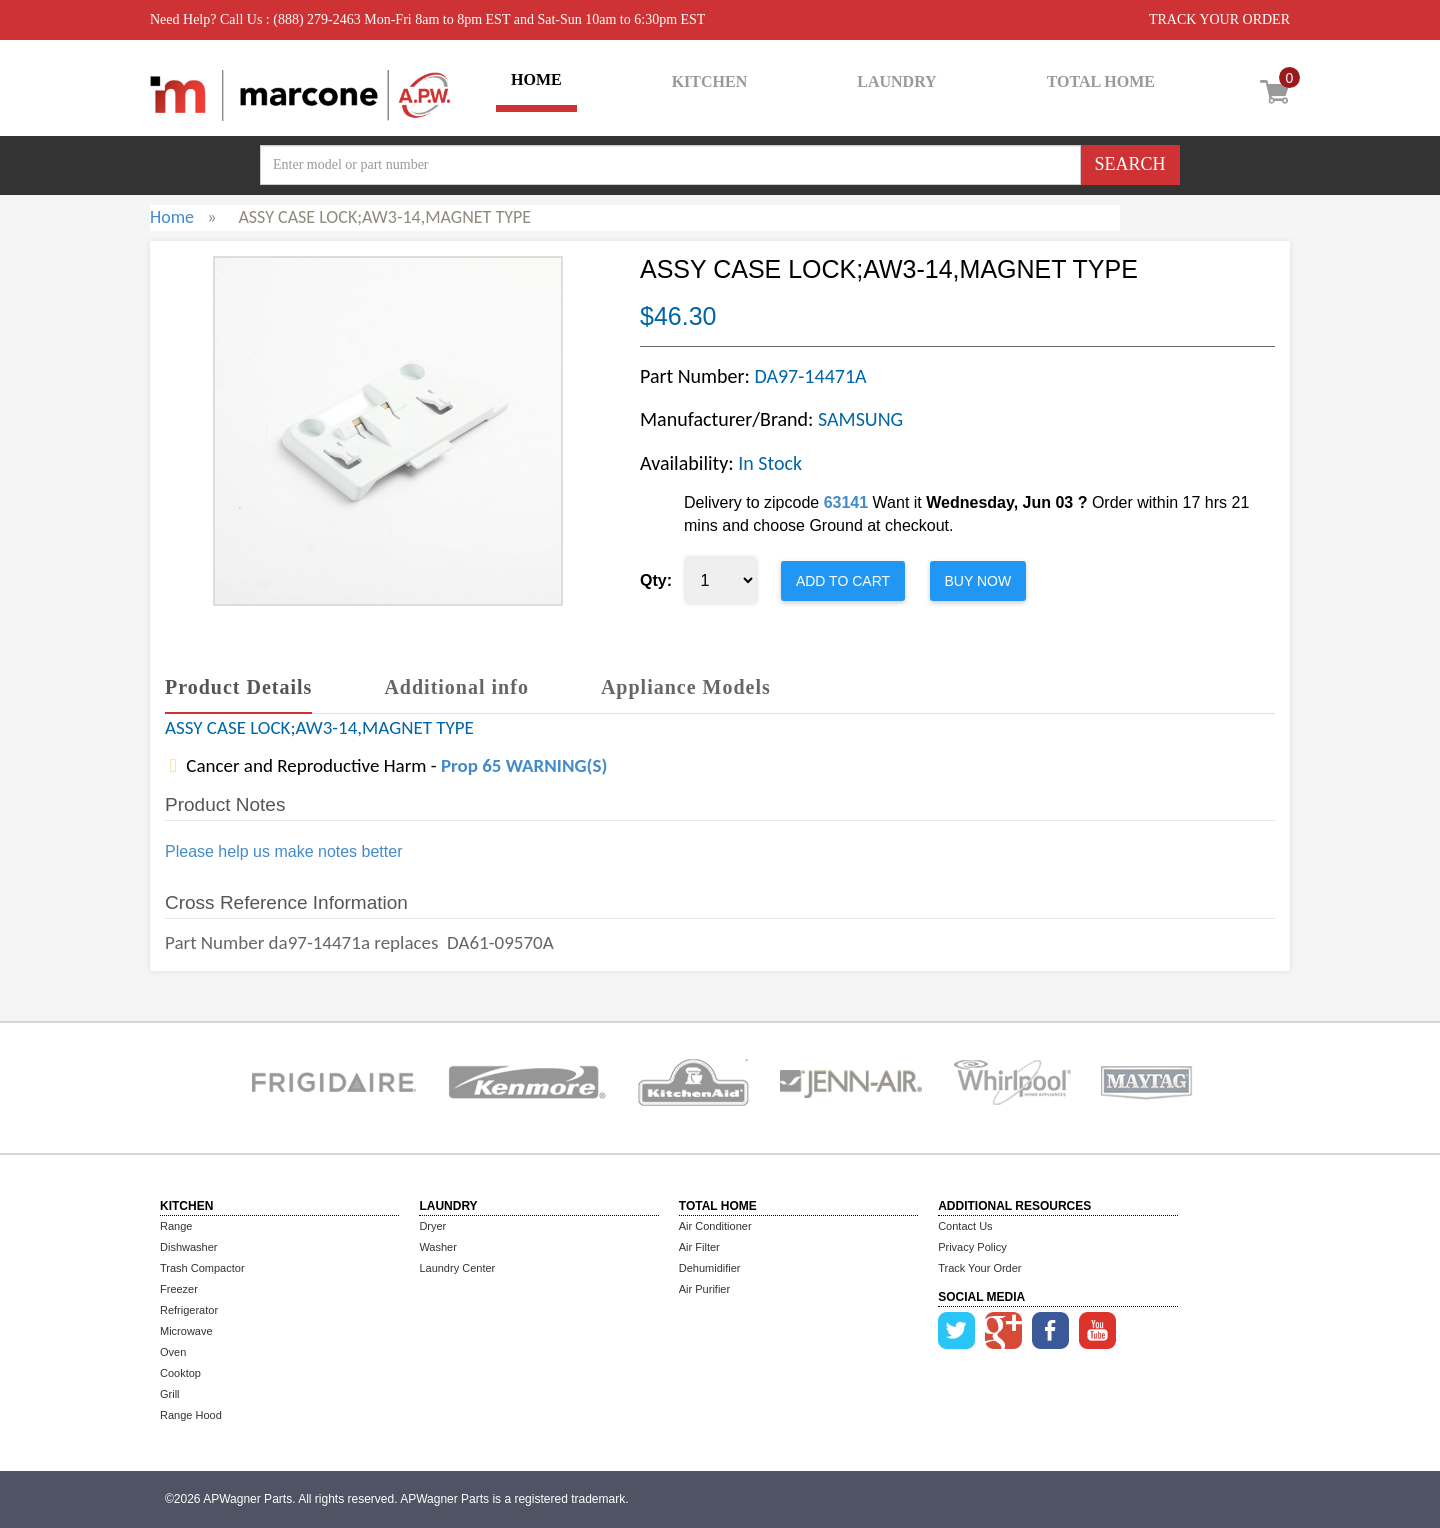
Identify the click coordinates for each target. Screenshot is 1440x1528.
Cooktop (180, 1373)
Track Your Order (979, 1268)
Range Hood (191, 1415)
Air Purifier (704, 1289)
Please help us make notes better (283, 851)
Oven (173, 1352)
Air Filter (699, 1247)
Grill (170, 1394)
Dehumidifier (710, 1268)
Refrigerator (189, 1310)
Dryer (432, 1226)
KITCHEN (710, 81)
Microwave (186, 1331)
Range (176, 1226)
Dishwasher (188, 1247)
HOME (536, 79)
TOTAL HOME (1101, 81)
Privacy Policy (972, 1247)
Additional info (456, 687)
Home (172, 217)
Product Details (238, 687)
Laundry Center (457, 1268)
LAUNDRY (896, 81)
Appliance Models (686, 687)
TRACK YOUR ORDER (1219, 19)
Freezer (179, 1289)
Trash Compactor (202, 1268)
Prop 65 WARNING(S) (524, 765)
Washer (438, 1247)
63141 (846, 502)
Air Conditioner (715, 1226)
